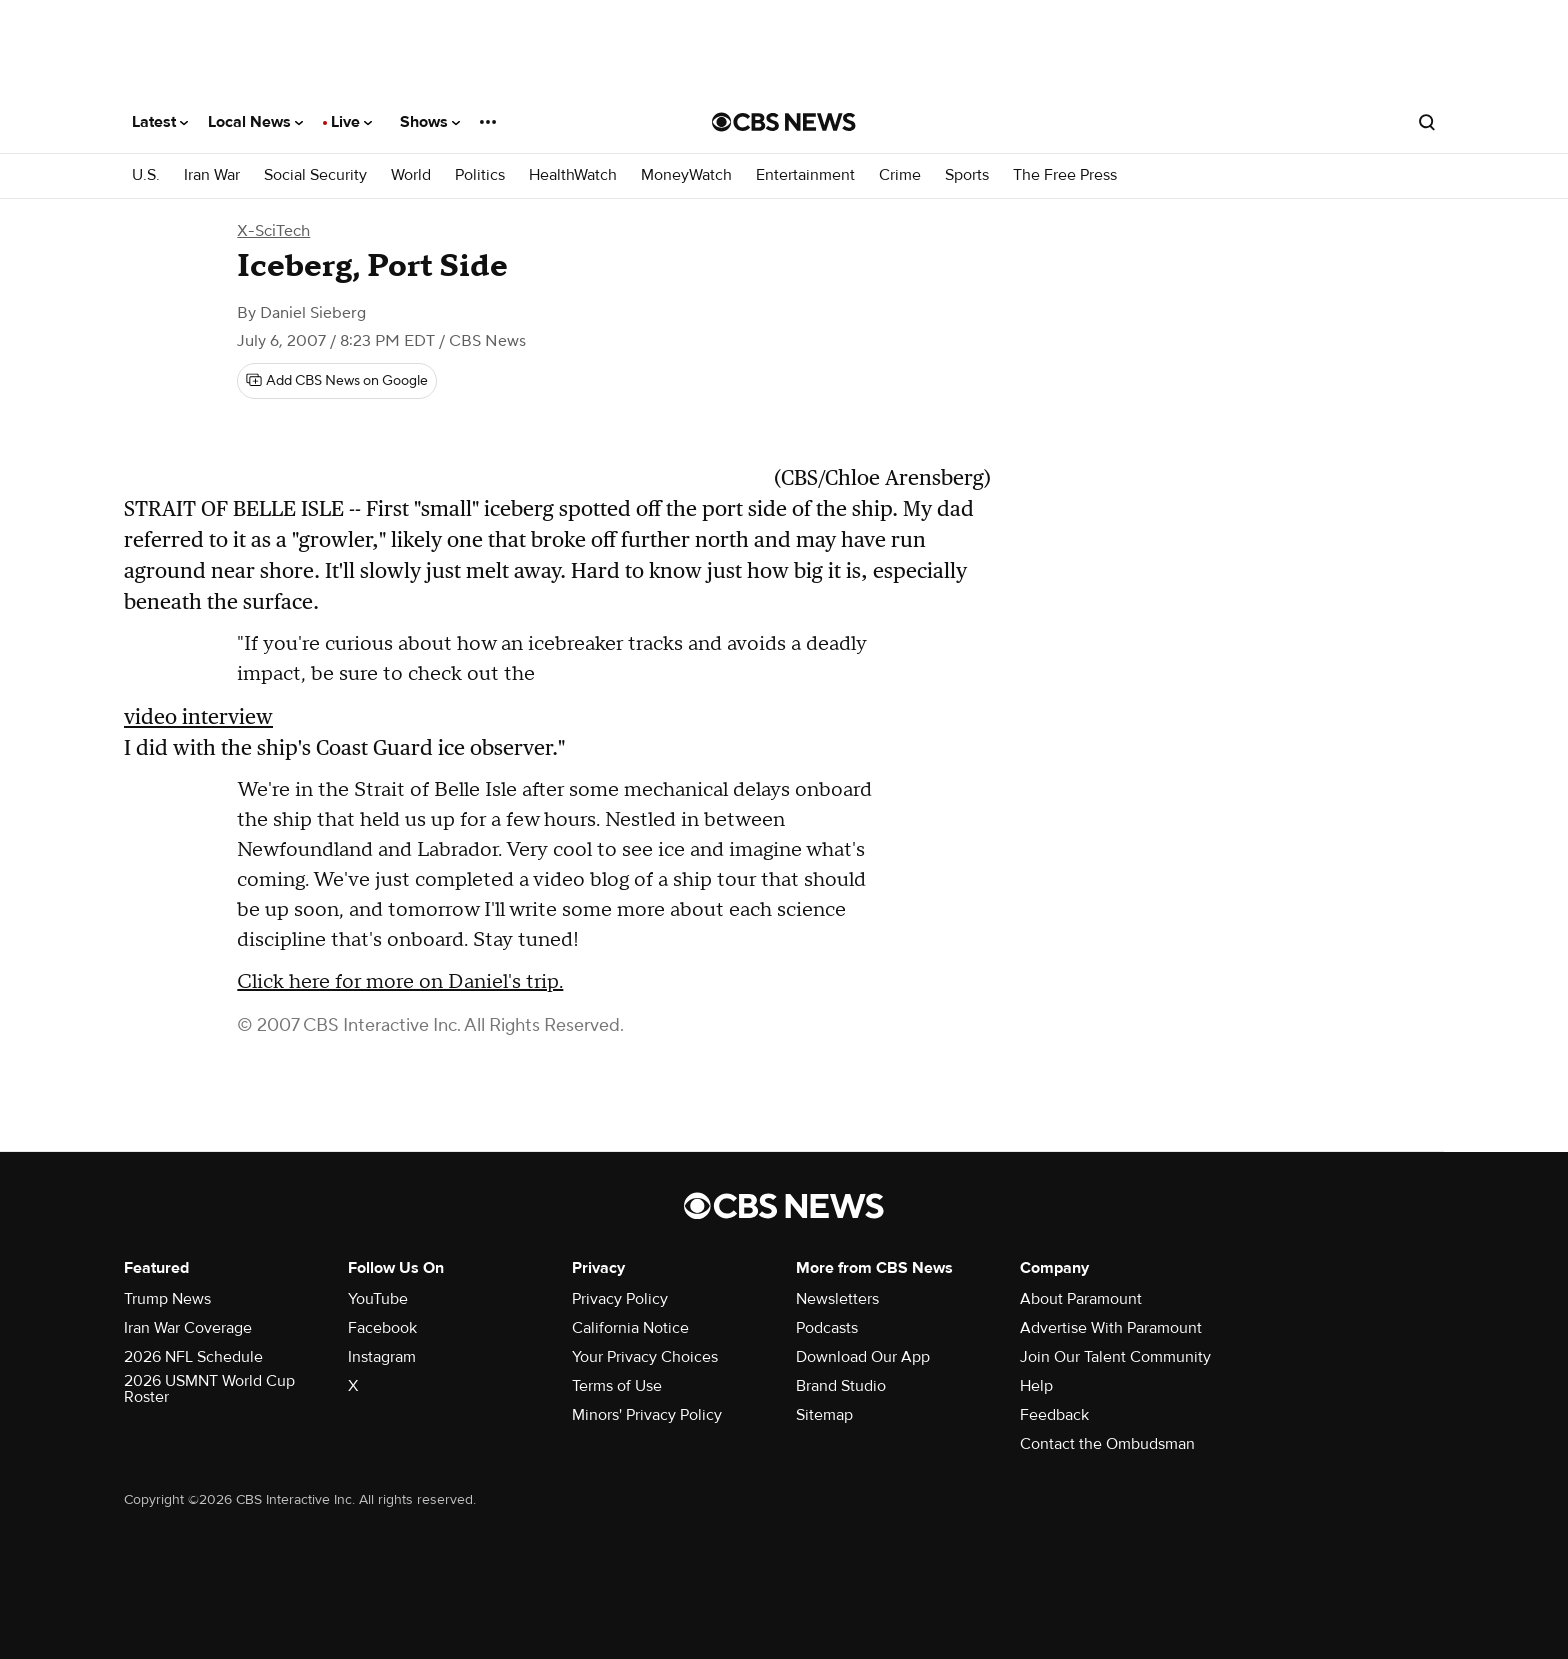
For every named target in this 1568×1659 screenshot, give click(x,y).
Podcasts (827, 1328)
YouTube (378, 1299)
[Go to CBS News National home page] (784, 122)
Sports (967, 175)
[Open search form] (1427, 122)
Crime (900, 175)
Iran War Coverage (188, 1328)
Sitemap (824, 1415)
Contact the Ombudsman (1107, 1444)
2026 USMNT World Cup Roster (209, 1389)
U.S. (146, 175)
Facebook (382, 1328)
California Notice (630, 1328)
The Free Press (1065, 175)
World (411, 175)
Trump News (167, 1299)
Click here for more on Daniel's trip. (400, 982)
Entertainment (805, 175)
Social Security (315, 175)
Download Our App (863, 1357)
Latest (160, 122)
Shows (430, 122)
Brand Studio (841, 1386)
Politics (480, 175)
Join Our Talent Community (1115, 1357)
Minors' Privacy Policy (647, 1415)
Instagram (382, 1357)
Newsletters (837, 1299)
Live (351, 122)
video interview (198, 716)
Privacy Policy (620, 1299)
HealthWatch (573, 175)
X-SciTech (273, 231)
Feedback (1054, 1415)
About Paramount (1081, 1299)
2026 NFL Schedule (193, 1357)
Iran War (212, 175)
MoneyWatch (686, 175)
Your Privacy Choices (645, 1357)
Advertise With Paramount (1111, 1328)
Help (1036, 1386)
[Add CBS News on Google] (337, 381)
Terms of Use (617, 1386)
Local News (255, 122)
